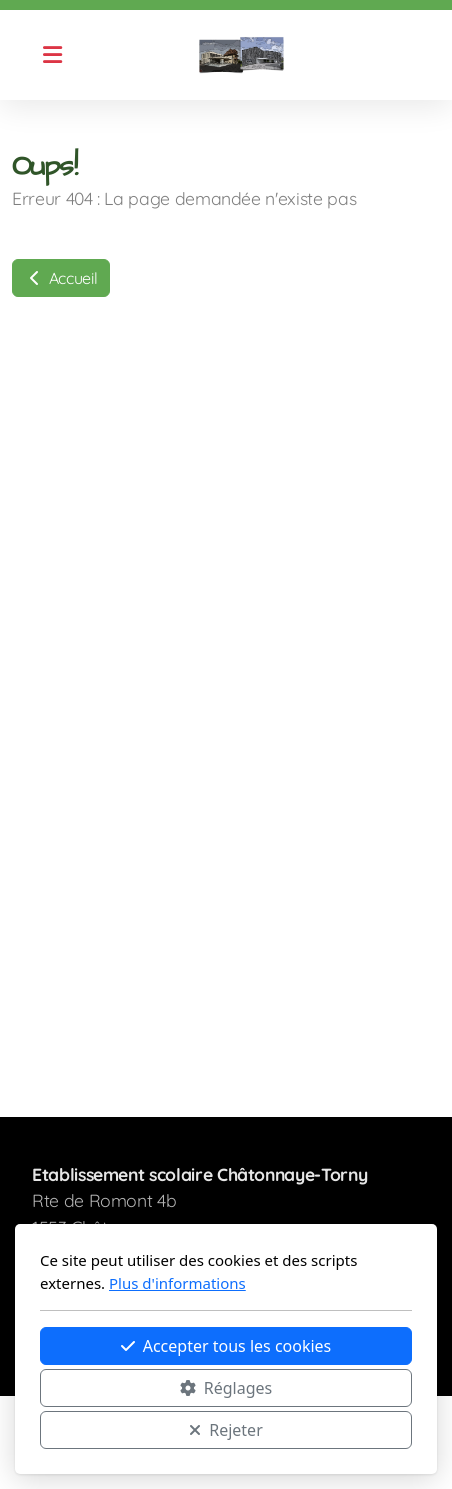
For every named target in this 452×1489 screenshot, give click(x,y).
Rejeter (226, 1430)
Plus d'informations (177, 1283)
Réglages (226, 1388)
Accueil (61, 278)
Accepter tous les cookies (226, 1346)
